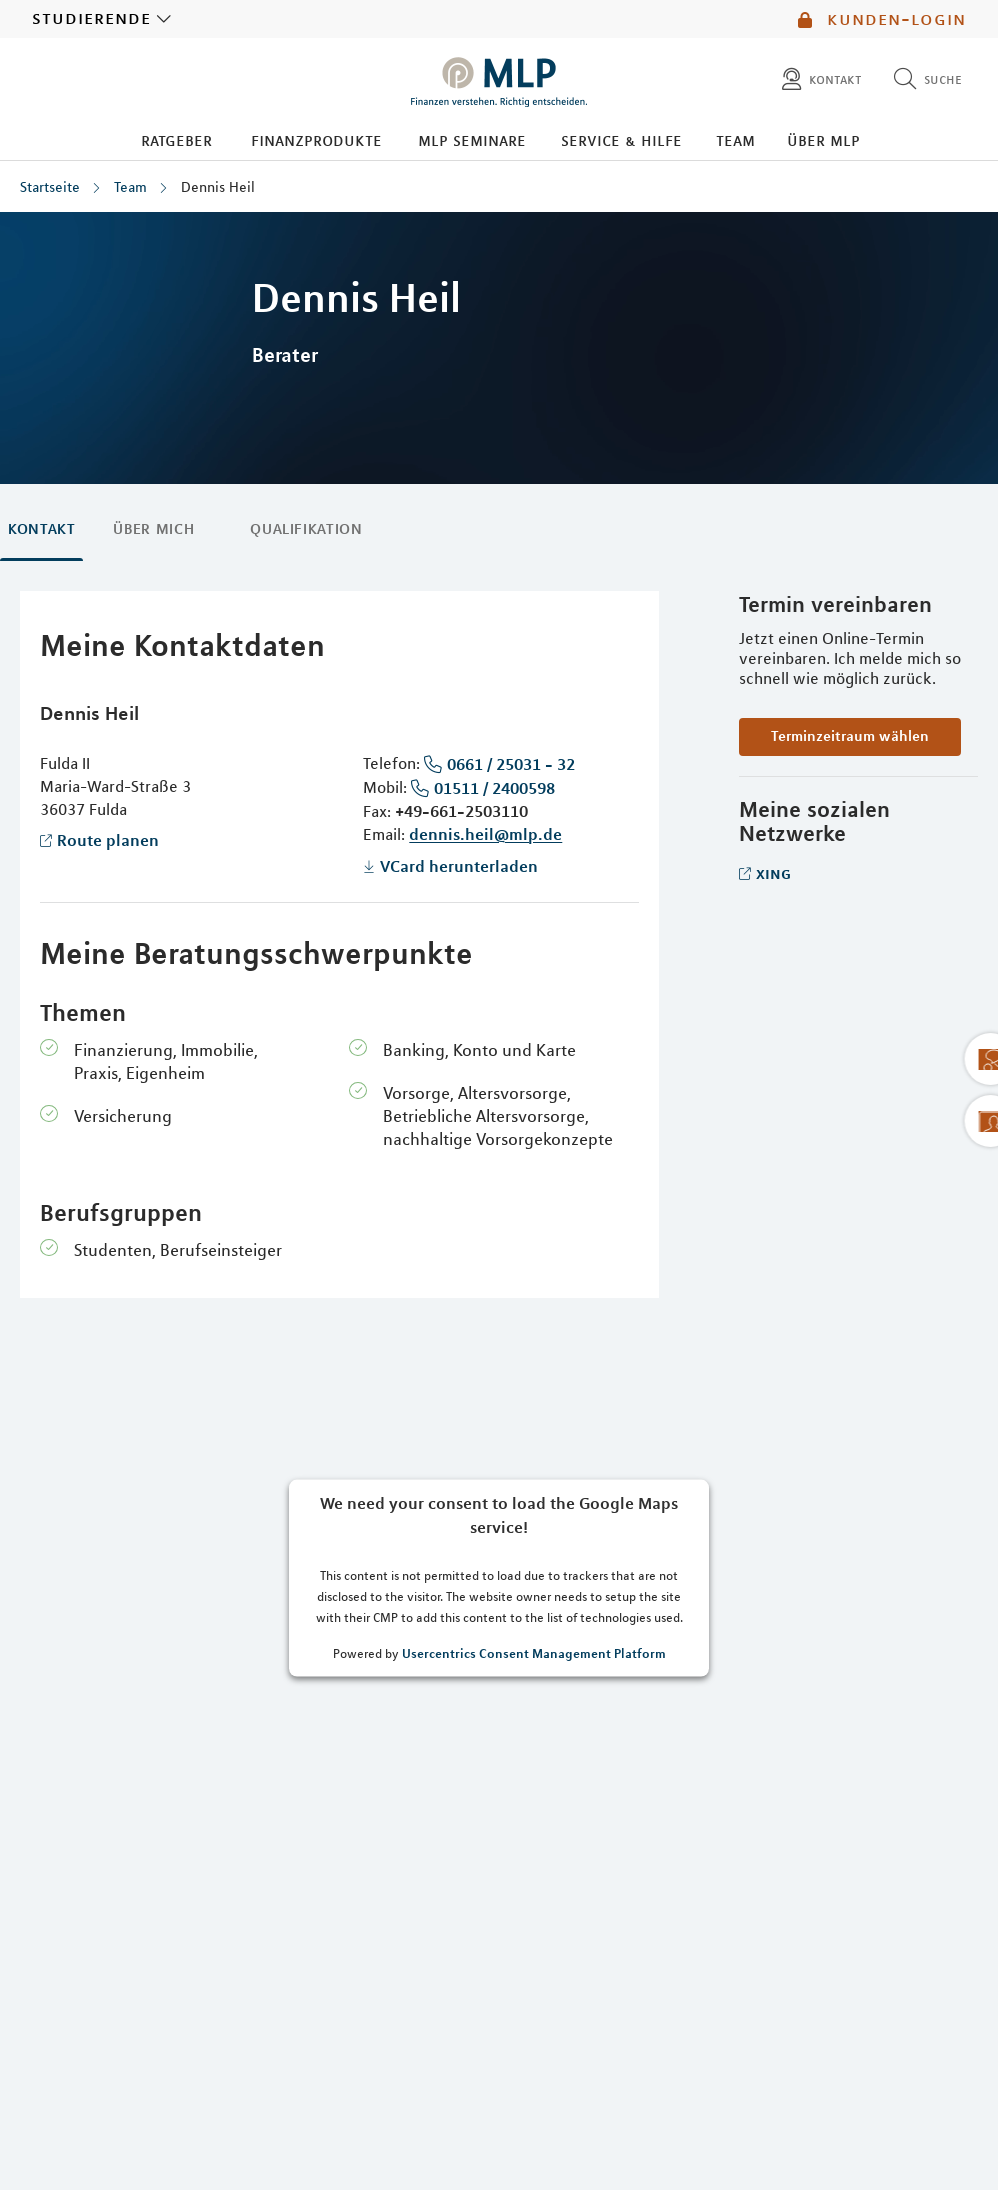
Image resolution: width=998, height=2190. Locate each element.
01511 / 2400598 (494, 788)
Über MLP (823, 140)
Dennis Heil (218, 187)
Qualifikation (306, 529)
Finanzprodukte (316, 140)
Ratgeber (176, 140)
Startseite (50, 187)
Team (735, 140)
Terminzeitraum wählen (850, 736)
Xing (773, 873)
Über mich (153, 529)
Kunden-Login (882, 19)
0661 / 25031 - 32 (511, 764)
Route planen (108, 840)
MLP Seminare (472, 140)
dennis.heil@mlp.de (485, 834)
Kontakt (41, 529)
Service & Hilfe (621, 140)
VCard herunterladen (459, 866)
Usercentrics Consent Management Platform (534, 1652)
